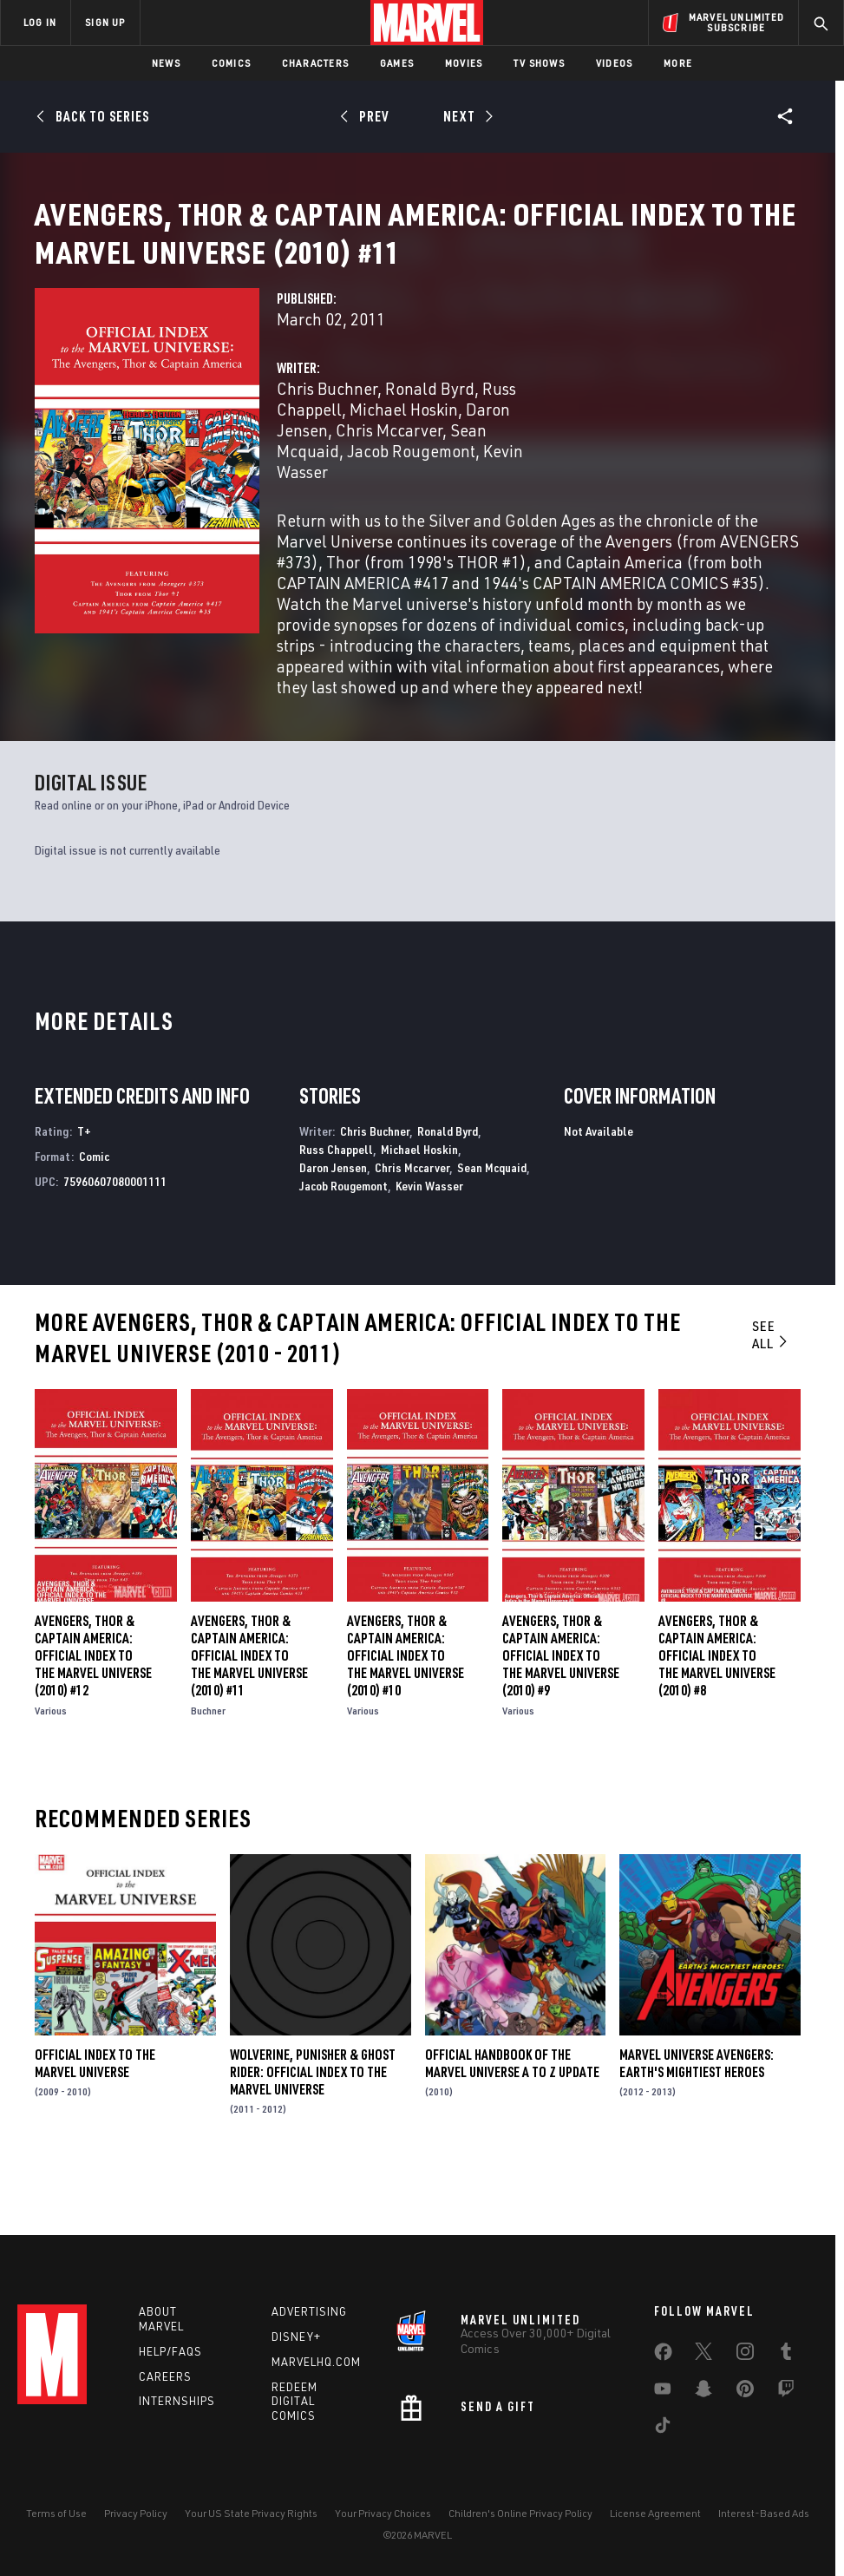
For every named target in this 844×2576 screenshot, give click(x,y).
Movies (463, 62)
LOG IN (39, 22)
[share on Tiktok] (662, 2428)
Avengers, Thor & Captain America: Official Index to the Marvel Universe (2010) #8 (716, 1714)
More (678, 62)
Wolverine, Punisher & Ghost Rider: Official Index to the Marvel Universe (313, 2131)
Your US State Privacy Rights (251, 2513)
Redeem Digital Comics (294, 2401)
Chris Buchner (327, 447)
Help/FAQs (170, 2351)
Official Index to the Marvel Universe (95, 2122)
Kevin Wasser (429, 1244)
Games (397, 62)
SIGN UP (105, 22)
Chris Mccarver (389, 489)
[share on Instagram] (745, 2354)
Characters (315, 62)
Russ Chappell (336, 1208)
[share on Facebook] (663, 2355)
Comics (231, 62)
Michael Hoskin (404, 468)
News (166, 62)
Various (51, 1769)
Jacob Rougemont (411, 510)
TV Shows (539, 62)
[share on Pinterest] (745, 2392)
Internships (177, 2401)
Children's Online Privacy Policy (520, 2513)
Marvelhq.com (316, 2362)
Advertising (309, 2311)
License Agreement (655, 2513)
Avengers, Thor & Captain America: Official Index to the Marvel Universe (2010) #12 (93, 1714)
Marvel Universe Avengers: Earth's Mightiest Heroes (696, 2122)
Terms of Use (56, 2513)
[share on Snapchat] (703, 2392)
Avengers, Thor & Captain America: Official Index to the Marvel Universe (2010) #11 (249, 1714)
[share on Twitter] (703, 2354)
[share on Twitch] (786, 2392)
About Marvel (161, 2318)
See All (770, 1394)
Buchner (208, 1769)
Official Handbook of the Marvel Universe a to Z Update (512, 2122)
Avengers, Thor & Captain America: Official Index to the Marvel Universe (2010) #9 (560, 1714)
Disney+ (296, 2336)
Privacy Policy (135, 2513)
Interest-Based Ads (763, 2513)
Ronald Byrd (429, 447)
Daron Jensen (333, 1226)
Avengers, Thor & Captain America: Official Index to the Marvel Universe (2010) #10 (405, 1714)
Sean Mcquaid (492, 1226)
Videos (614, 62)
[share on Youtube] (662, 2392)
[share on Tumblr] (786, 2354)
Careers (165, 2376)
